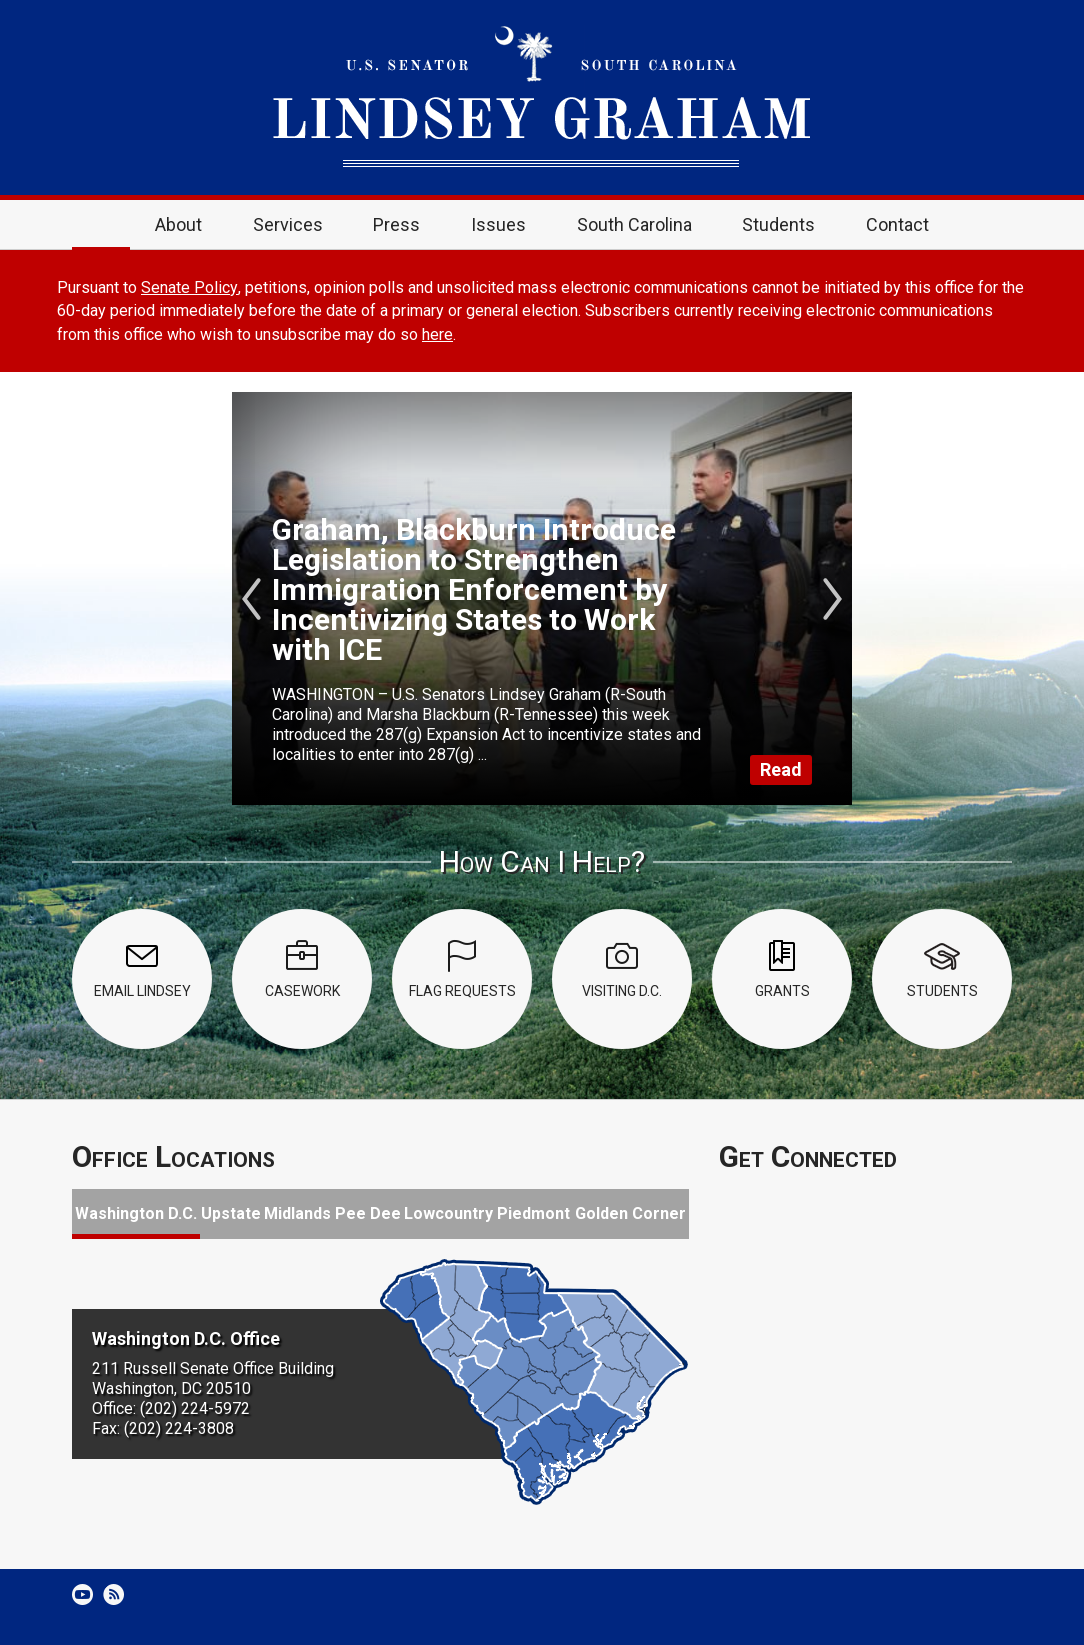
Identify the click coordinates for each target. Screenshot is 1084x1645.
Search (983, 225)
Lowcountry (448, 1213)
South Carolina (634, 224)
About (178, 224)
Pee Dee (368, 1213)
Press (396, 224)
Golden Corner (630, 1213)
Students (778, 224)
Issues (498, 224)
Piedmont (533, 1213)
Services (288, 224)
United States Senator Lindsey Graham (542, 97)
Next (832, 599)
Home (101, 225)
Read (781, 769)
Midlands (297, 1213)
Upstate (231, 1213)
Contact (897, 224)
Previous (252, 599)
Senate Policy (189, 287)
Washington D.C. (136, 1213)
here (437, 334)
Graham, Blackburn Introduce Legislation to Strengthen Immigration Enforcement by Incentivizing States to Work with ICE (474, 589)
